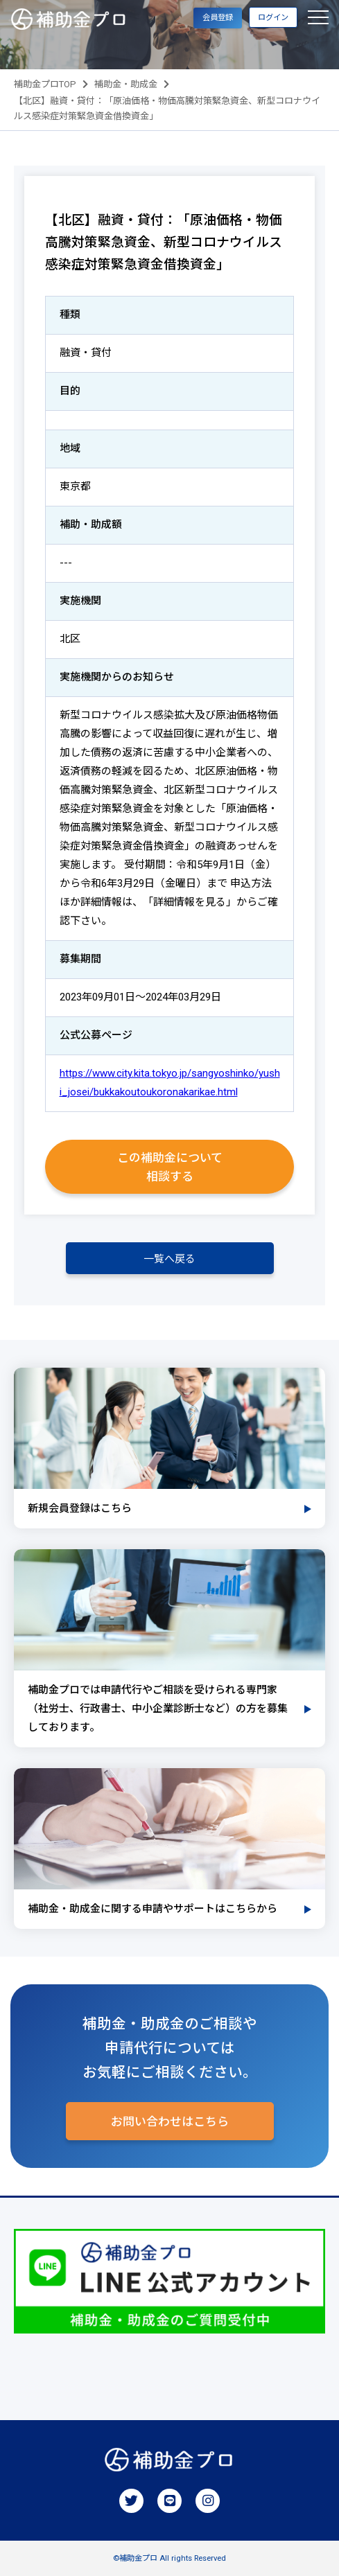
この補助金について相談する (170, 1167)
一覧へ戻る (169, 1259)
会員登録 (217, 17)
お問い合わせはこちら (170, 2121)
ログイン (273, 17)
